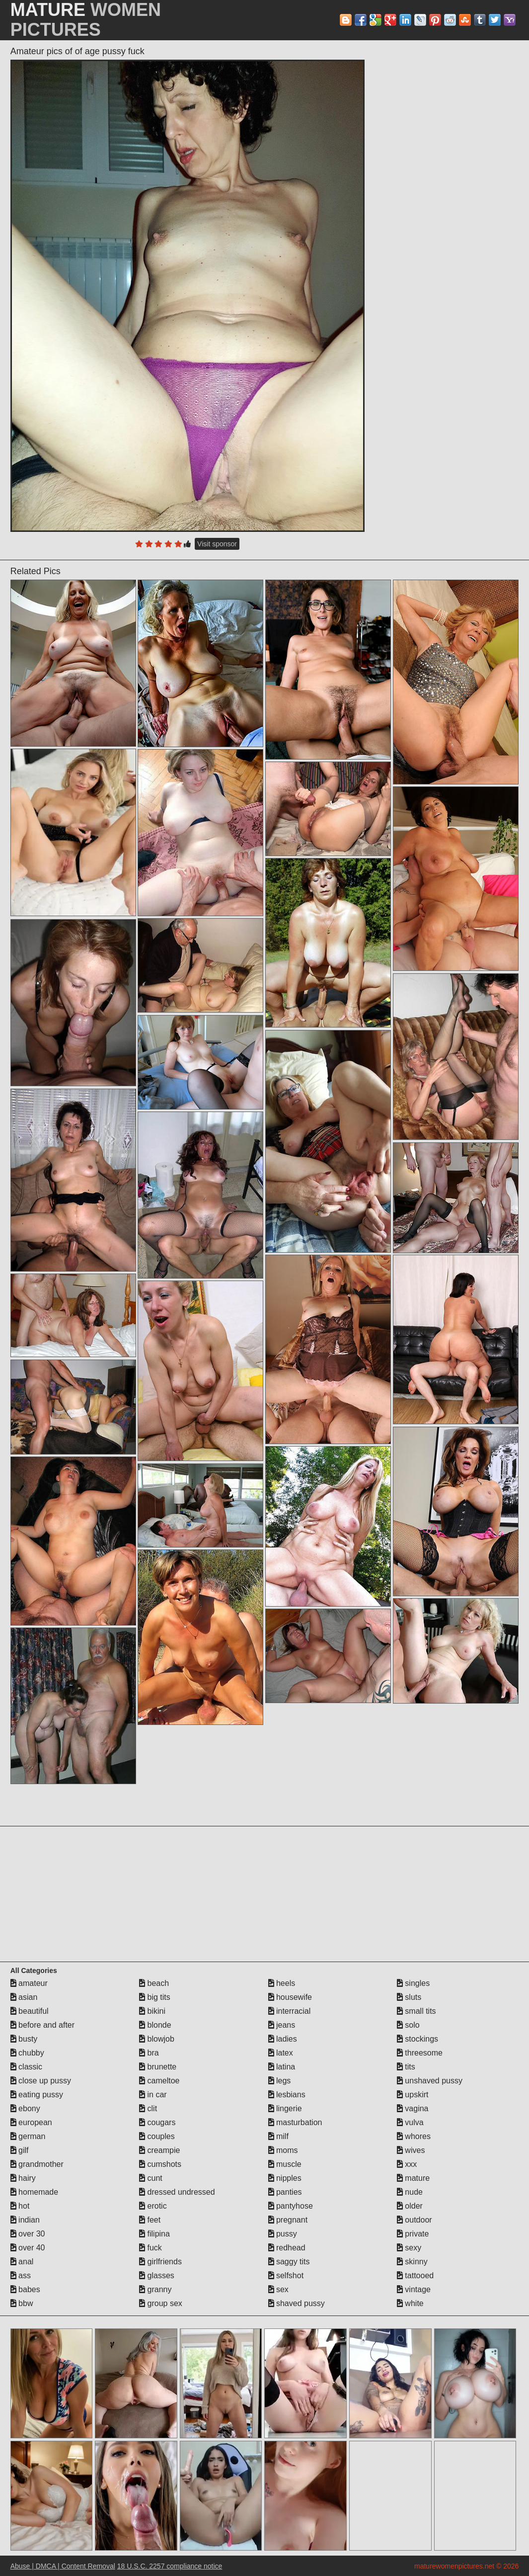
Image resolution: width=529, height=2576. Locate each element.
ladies (282, 2039)
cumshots (160, 2164)
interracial (289, 2011)
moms (283, 2150)
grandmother (37, 2164)
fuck (150, 2247)
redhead (286, 2247)
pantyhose (290, 2206)
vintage (414, 2289)
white (410, 2303)
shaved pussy (296, 2303)
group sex (160, 2303)
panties (285, 2192)
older (410, 2206)
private (413, 2234)
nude (410, 2192)
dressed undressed (177, 2192)
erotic (153, 2206)
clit (148, 2108)
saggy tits (289, 2261)
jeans (282, 2025)
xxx (407, 2164)
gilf (19, 2150)
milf (278, 2136)
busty (24, 2039)
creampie (159, 2150)
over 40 (27, 2247)
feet (149, 2220)
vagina (413, 2108)
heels (282, 1983)
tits (406, 2066)
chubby (27, 2053)
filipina (154, 2234)
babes (25, 2289)
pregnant (288, 2220)
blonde (155, 2025)
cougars (157, 2122)
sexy (409, 2247)
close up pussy (40, 2080)
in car (153, 2094)
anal (22, 2261)
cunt (150, 2178)
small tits (416, 2011)
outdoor (414, 2220)
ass (20, 2275)
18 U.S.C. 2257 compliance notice (170, 2566)
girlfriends (160, 2261)
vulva (410, 2122)
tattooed (415, 2275)
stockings (417, 2039)
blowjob (156, 2039)
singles (413, 1983)
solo (408, 2025)
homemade (34, 2192)
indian (25, 2220)
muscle (285, 2164)
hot (20, 2206)
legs (279, 2080)
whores (414, 2136)
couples (157, 2136)
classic (26, 2066)
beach (154, 1983)
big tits (154, 1997)
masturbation (295, 2122)
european (31, 2122)
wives (411, 2150)
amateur (29, 1983)
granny (155, 2289)
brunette (157, 2066)
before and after (42, 2025)
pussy (282, 2234)
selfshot (286, 2275)
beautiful (29, 2011)
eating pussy (36, 2094)
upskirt (413, 2094)
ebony (25, 2108)
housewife (290, 1997)
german (28, 2136)
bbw (21, 2303)
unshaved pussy (429, 2080)
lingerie (285, 2108)
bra (149, 2053)
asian (24, 1997)
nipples (285, 2178)
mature (413, 2178)
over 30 (27, 2234)
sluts (409, 1997)
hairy (23, 2178)
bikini (152, 2011)
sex (278, 2289)
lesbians (286, 2094)
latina (282, 2066)
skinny (412, 2261)
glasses (156, 2275)
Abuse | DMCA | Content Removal (62, 2566)
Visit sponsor (217, 544)
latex (280, 2053)
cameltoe (159, 2080)
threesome (420, 2053)
